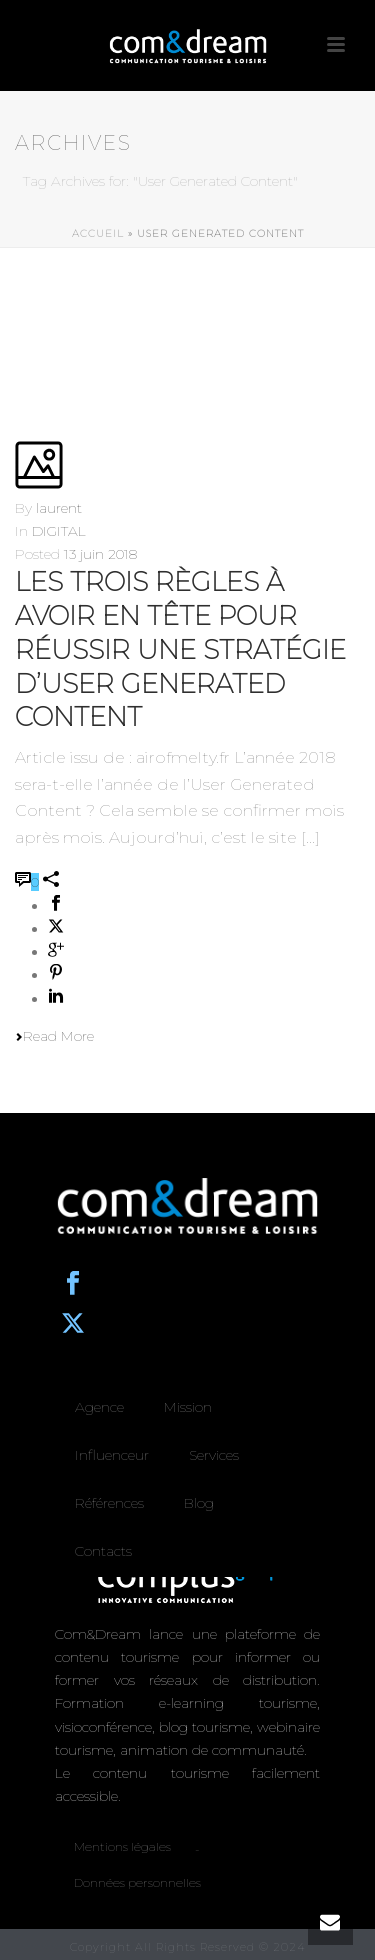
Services (214, 1455)
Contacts (103, 1551)
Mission (188, 1407)
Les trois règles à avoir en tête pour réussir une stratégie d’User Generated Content (180, 649)
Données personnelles (137, 1882)
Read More (54, 1036)
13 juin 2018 (100, 554)
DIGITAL (59, 531)
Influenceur (112, 1455)
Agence (99, 1407)
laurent (59, 508)
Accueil (98, 233)
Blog (199, 1503)
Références (109, 1503)
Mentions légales (122, 1846)
